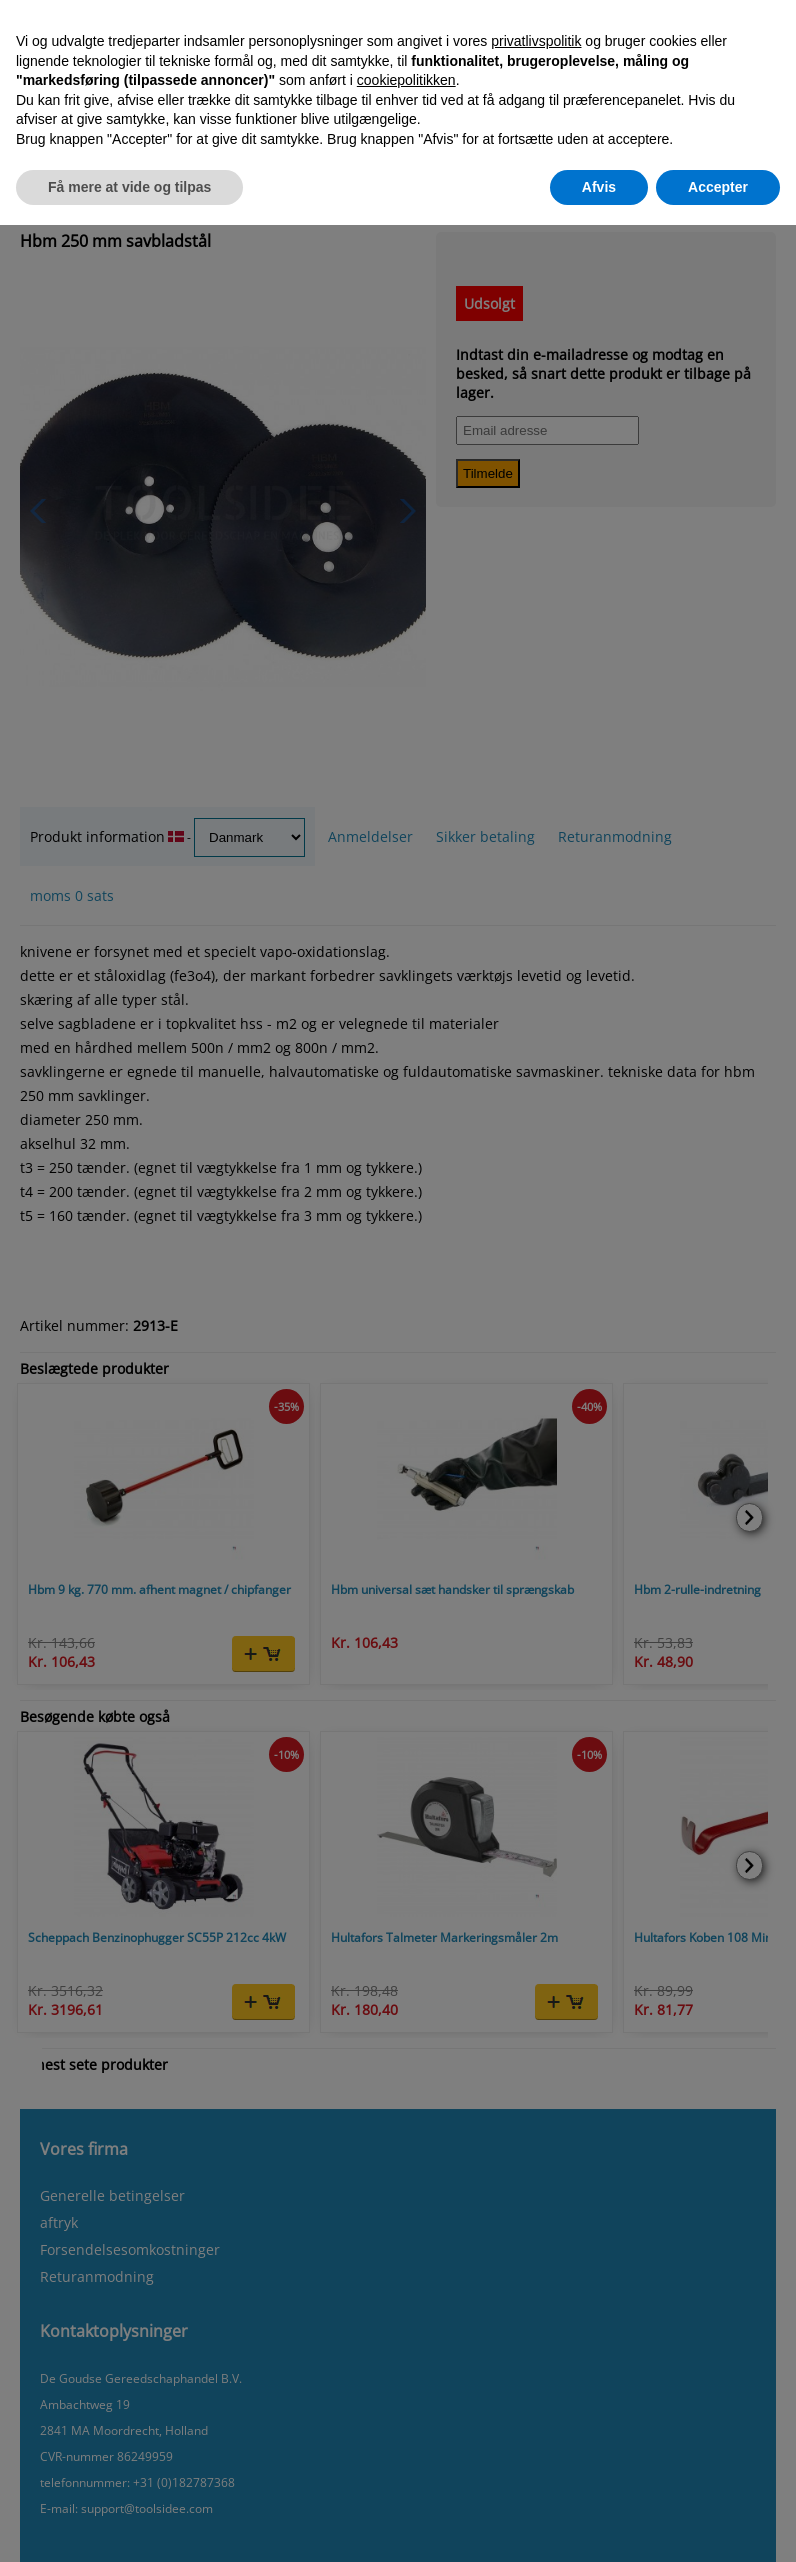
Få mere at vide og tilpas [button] (129, 187)
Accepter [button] (718, 187)
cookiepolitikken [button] (406, 80)
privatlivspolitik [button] (536, 41)
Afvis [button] (599, 187)
